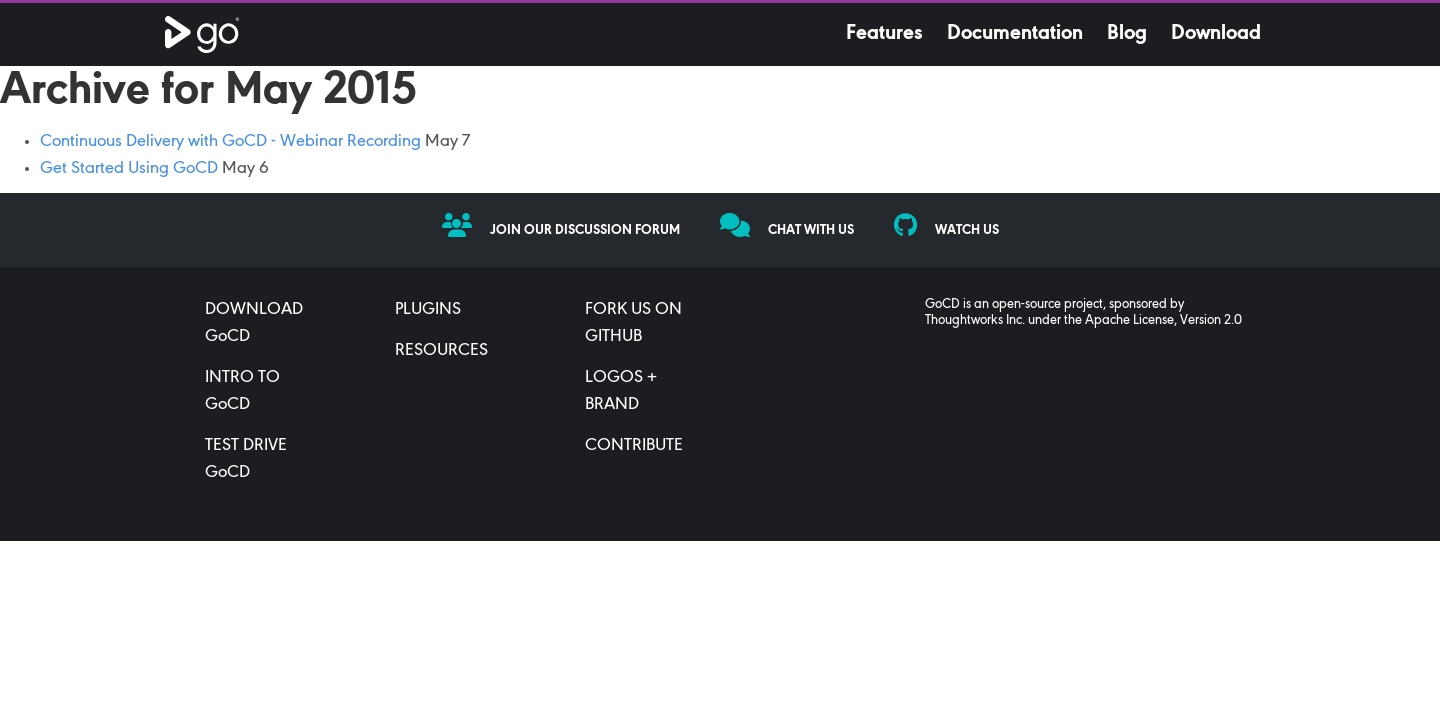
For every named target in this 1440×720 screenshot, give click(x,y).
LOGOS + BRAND (621, 391)
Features (884, 34)
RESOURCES (441, 351)
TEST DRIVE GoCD (246, 459)
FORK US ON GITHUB (633, 323)
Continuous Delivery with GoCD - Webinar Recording (230, 142)
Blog (1127, 34)
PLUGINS (428, 310)
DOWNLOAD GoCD (254, 323)
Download (1216, 34)
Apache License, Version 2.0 (1163, 321)
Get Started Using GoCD (129, 169)
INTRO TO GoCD (242, 391)
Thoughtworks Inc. (975, 321)
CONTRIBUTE (634, 446)
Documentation (1015, 34)
